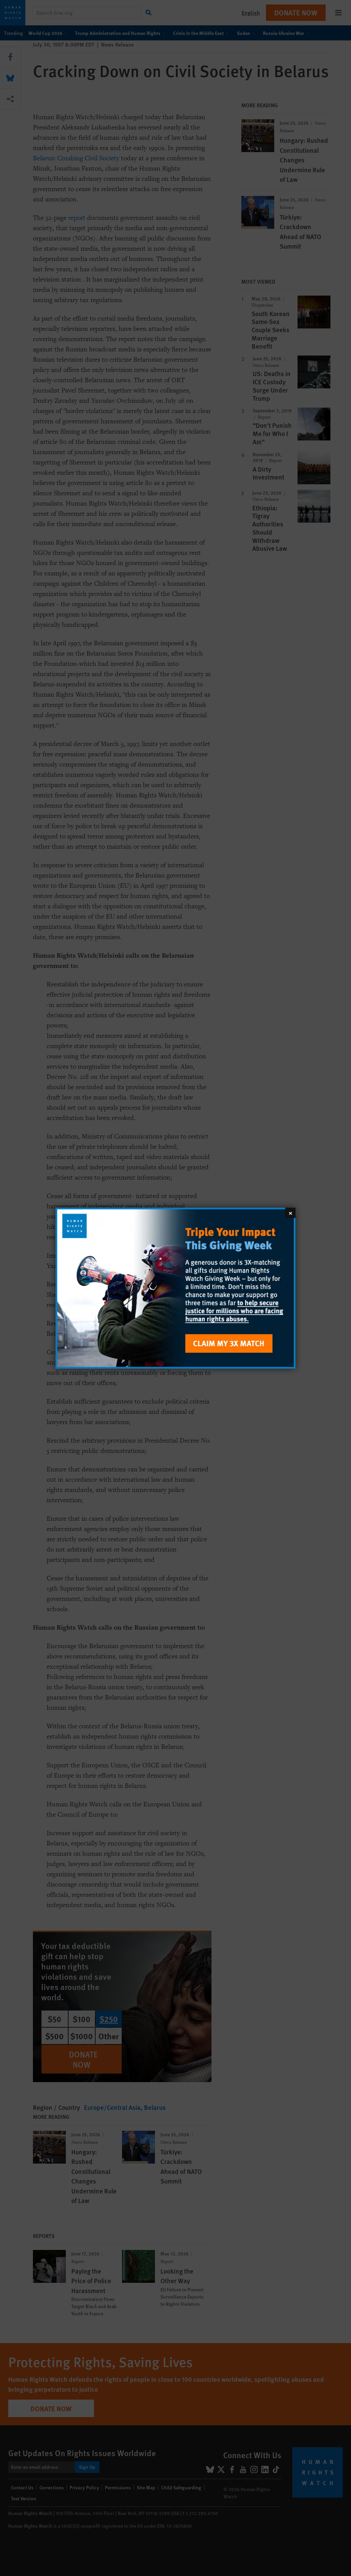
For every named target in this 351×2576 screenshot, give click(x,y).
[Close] (290, 1212)
